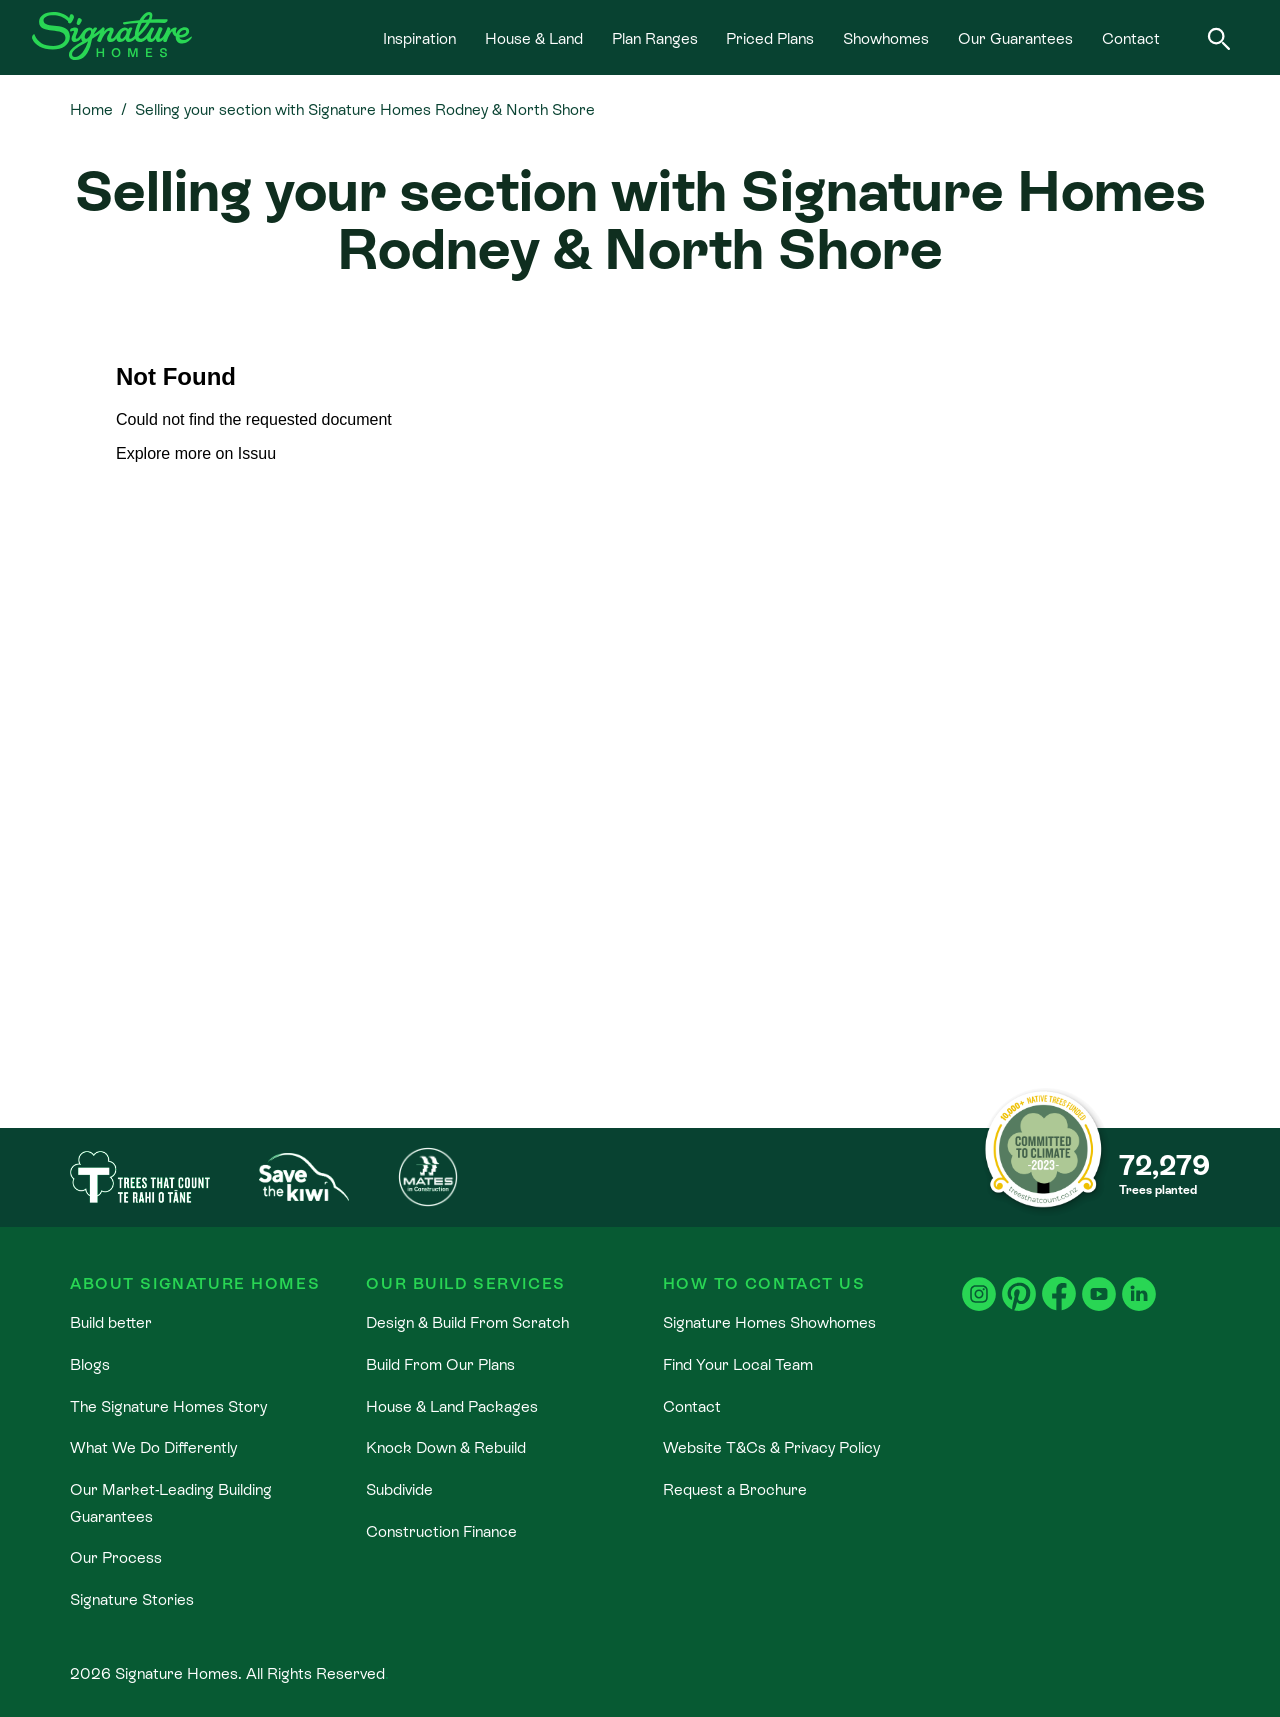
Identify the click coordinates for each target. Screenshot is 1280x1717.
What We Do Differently (153, 1447)
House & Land (534, 38)
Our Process (116, 1557)
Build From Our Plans (440, 1364)
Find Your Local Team (738, 1364)
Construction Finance (441, 1531)
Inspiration (419, 38)
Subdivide (399, 1489)
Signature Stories (132, 1599)
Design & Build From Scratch (467, 1322)
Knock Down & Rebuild (446, 1447)
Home (91, 109)
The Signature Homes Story (168, 1406)
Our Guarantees (1015, 38)
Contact (1131, 38)
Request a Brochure (735, 1489)
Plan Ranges (655, 38)
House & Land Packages (452, 1406)
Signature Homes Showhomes (769, 1322)
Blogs (90, 1364)
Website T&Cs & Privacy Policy (771, 1447)
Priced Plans (770, 38)
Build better (111, 1322)
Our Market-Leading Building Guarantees (171, 1502)
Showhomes (886, 38)
